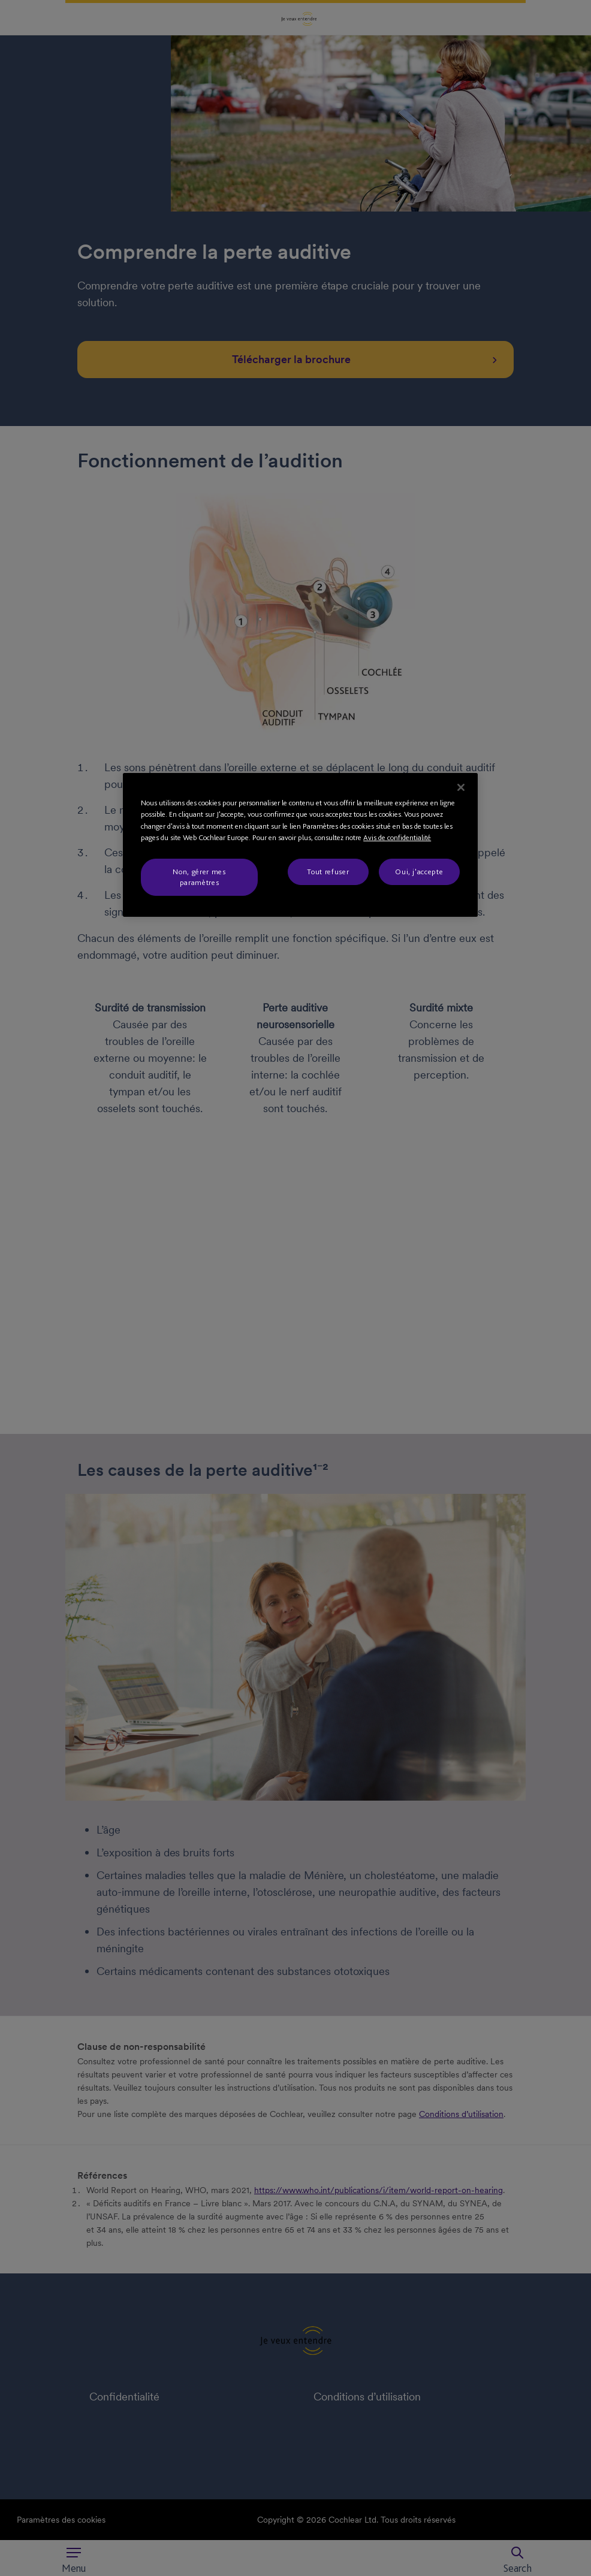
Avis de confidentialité (397, 837)
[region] (300, 845)
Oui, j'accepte (419, 871)
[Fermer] (461, 787)
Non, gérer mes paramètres (199, 877)
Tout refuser (328, 871)
